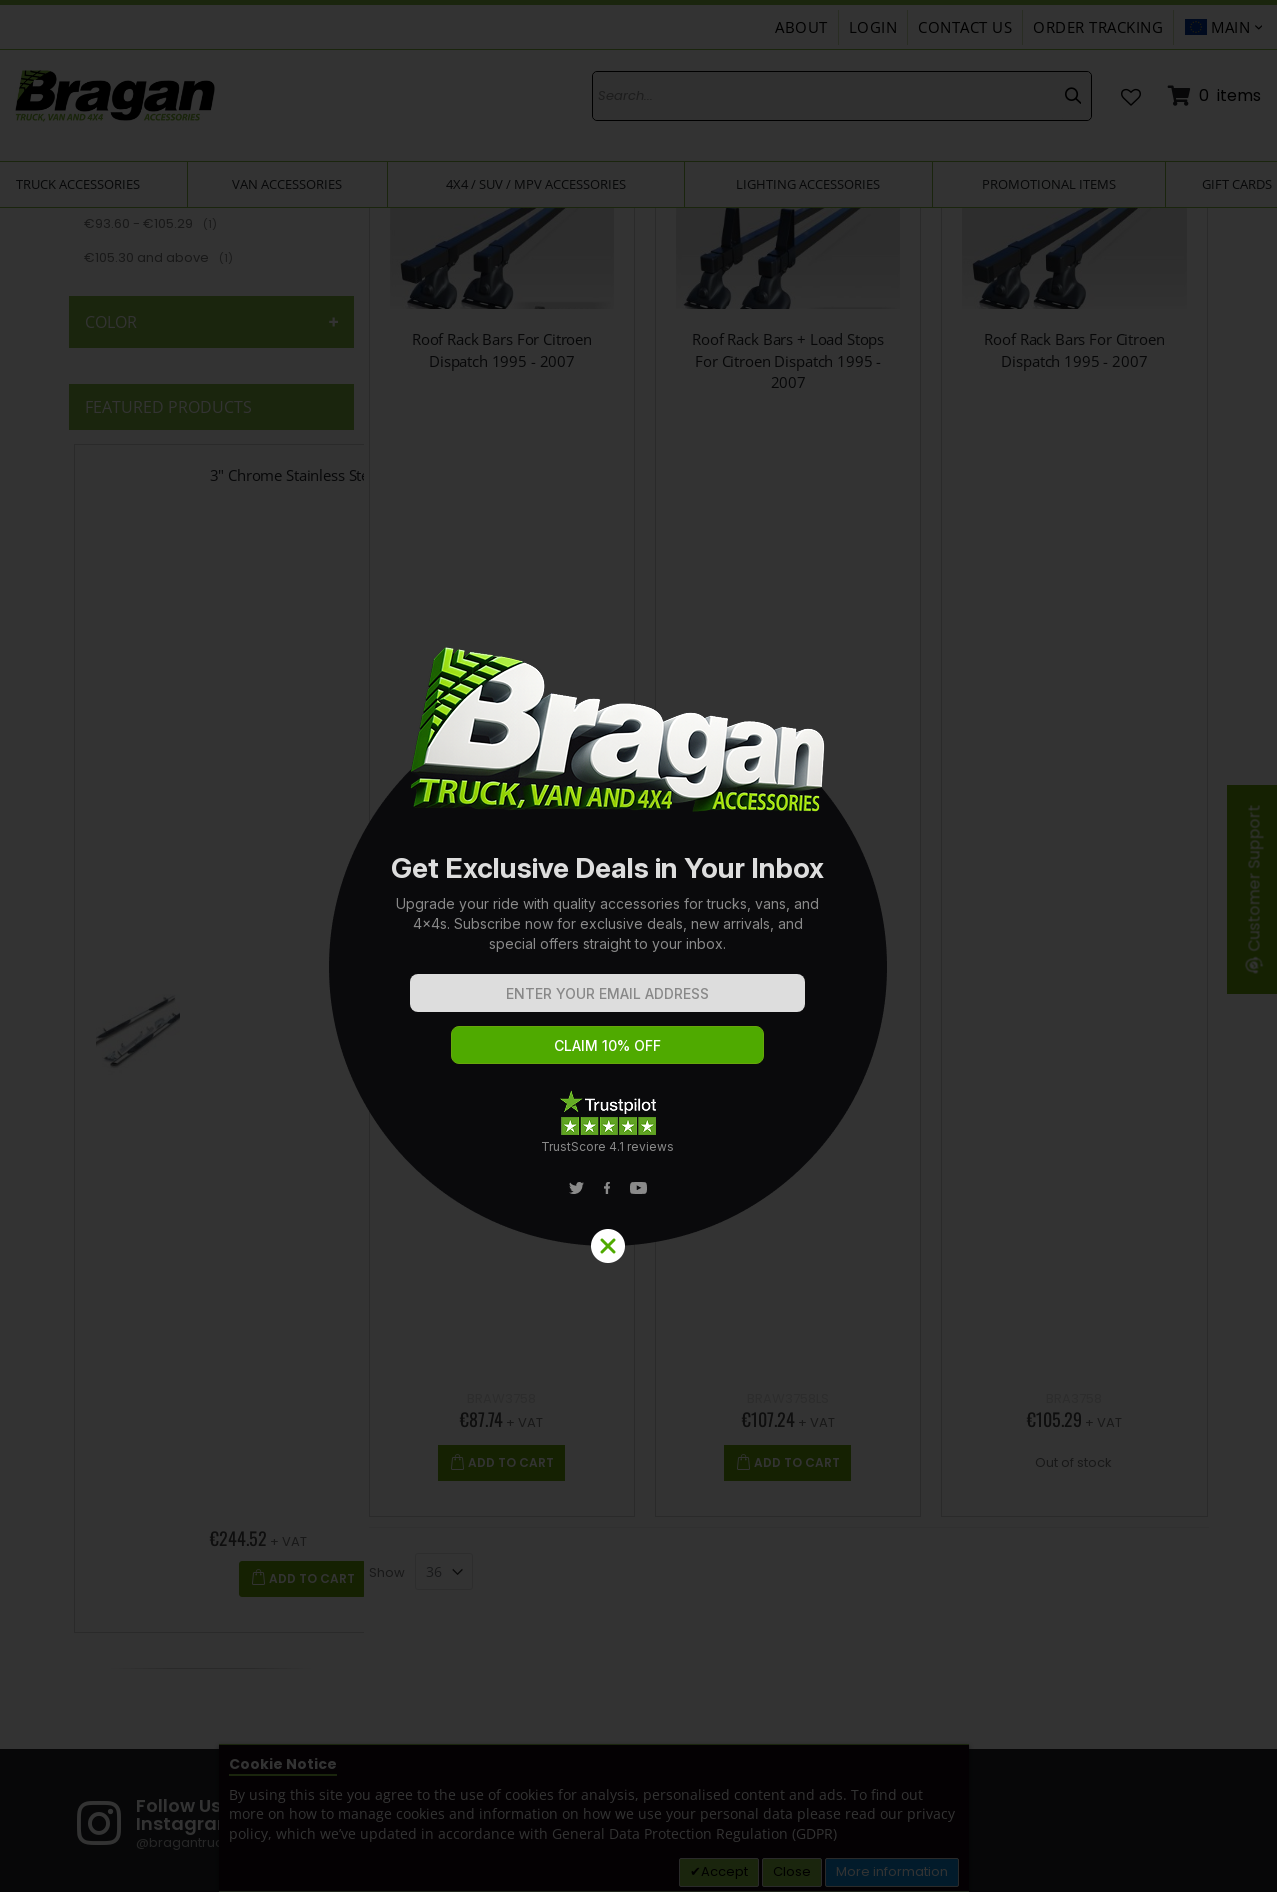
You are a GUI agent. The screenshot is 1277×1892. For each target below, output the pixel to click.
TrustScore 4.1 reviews (607, 1146)
